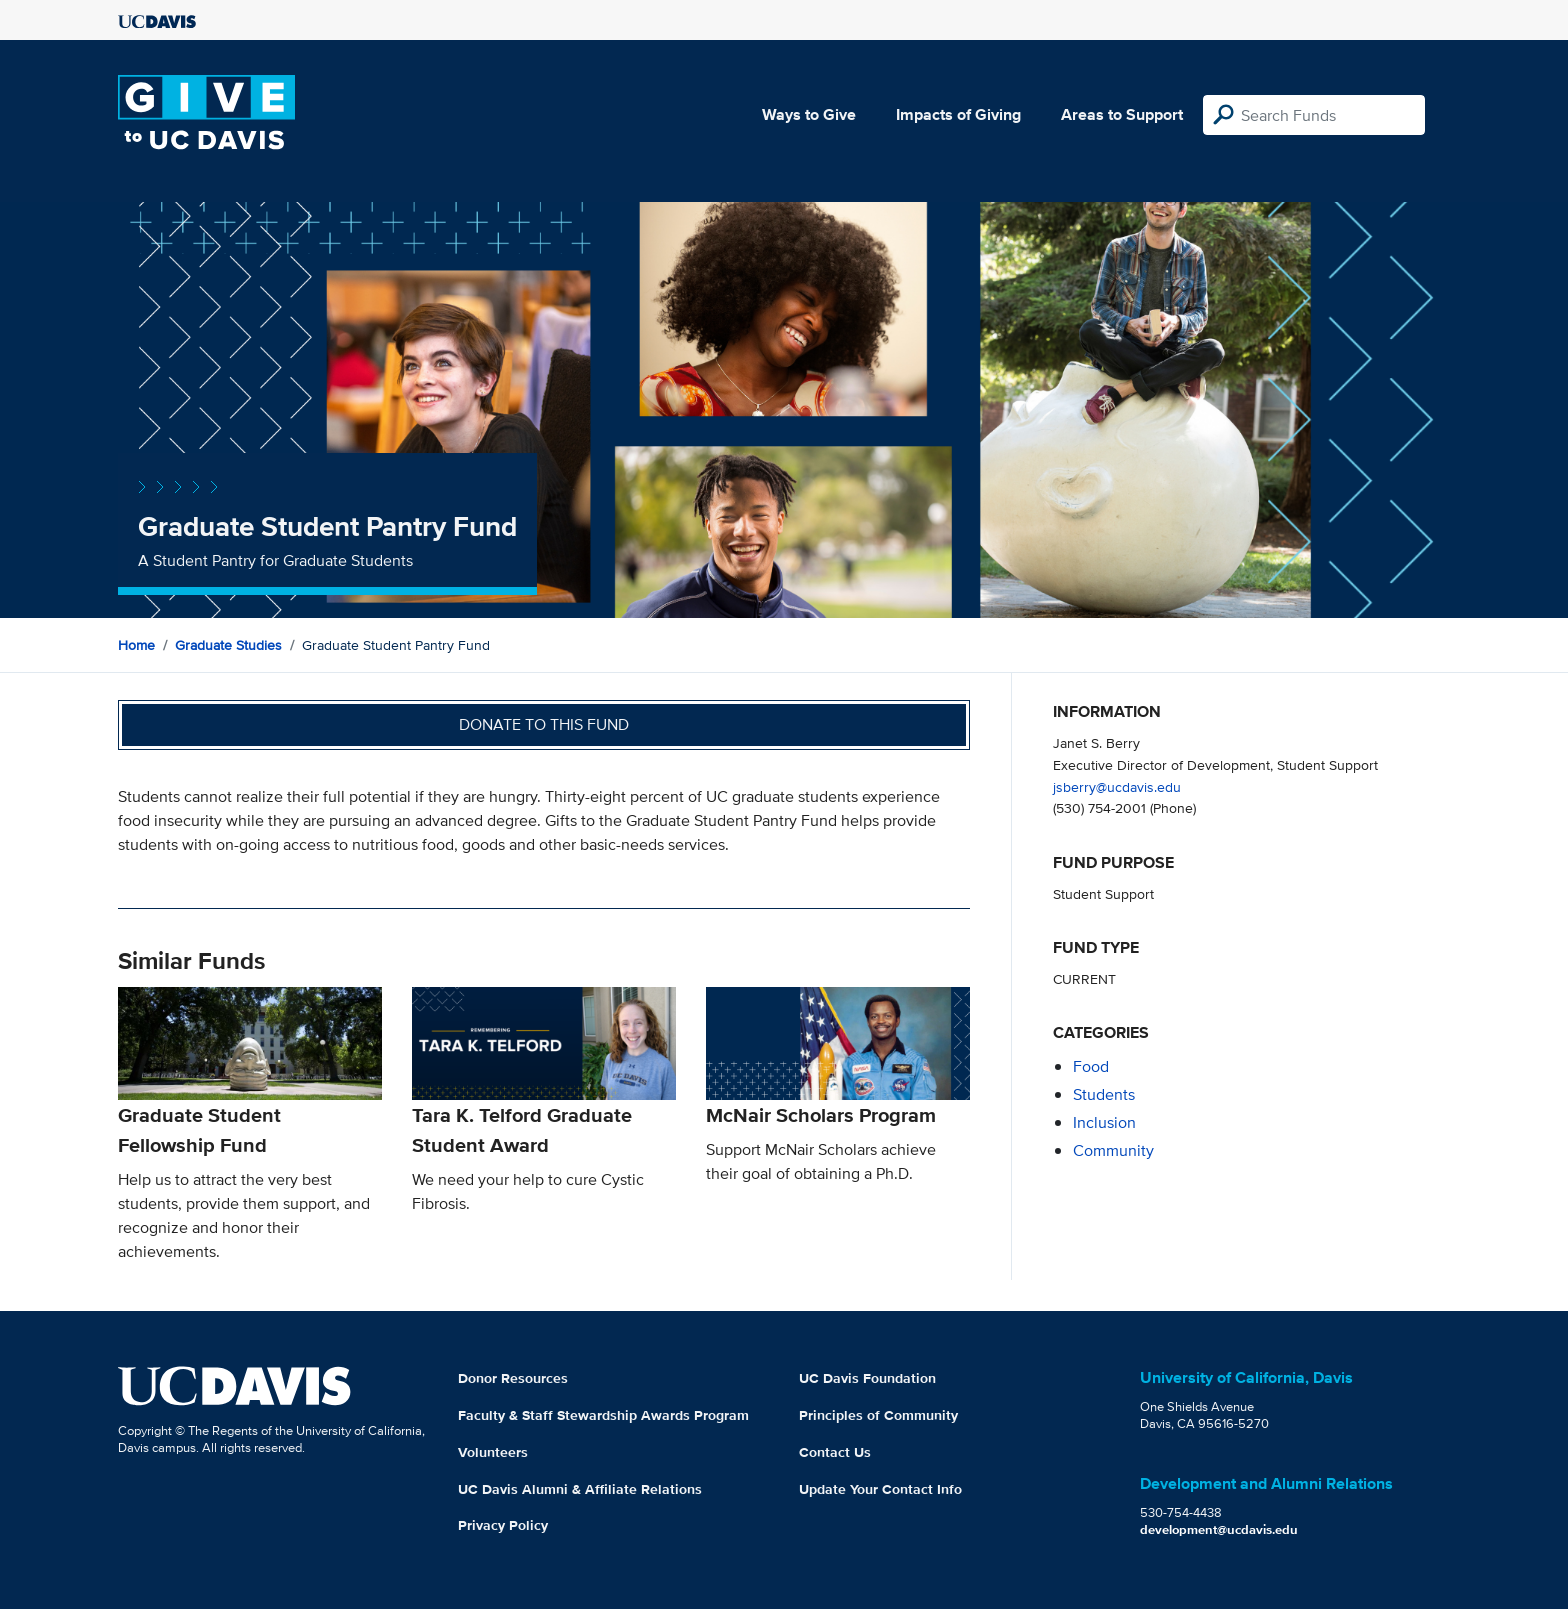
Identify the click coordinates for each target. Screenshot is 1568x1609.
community (1113, 1150)
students (1104, 1094)
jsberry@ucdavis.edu (1117, 786)
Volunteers (493, 1452)
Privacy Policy (503, 1525)
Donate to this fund (544, 724)
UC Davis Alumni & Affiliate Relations (580, 1489)
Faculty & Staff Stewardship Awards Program (603, 1415)
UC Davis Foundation (867, 1378)
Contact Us (835, 1452)
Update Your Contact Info (880, 1489)
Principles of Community (878, 1415)
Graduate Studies (228, 645)
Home (136, 645)
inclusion (1104, 1122)
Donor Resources (513, 1378)
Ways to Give (809, 114)
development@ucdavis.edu (1219, 1529)
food (1091, 1066)
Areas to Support (1122, 114)
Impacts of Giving (958, 114)
